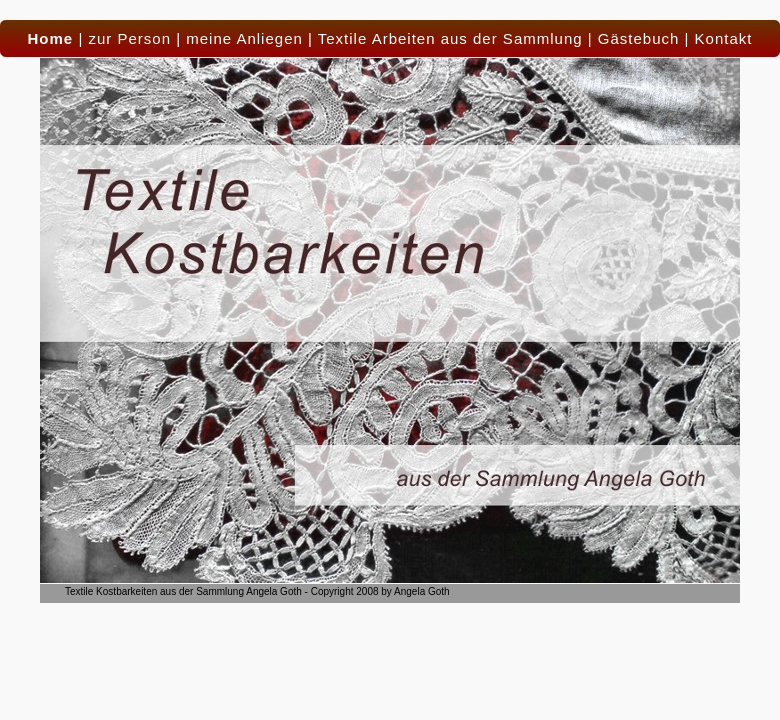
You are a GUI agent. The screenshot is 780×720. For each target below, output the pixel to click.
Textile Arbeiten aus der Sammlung (450, 38)
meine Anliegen (244, 38)
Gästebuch (639, 38)
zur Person (129, 38)
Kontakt (724, 38)
